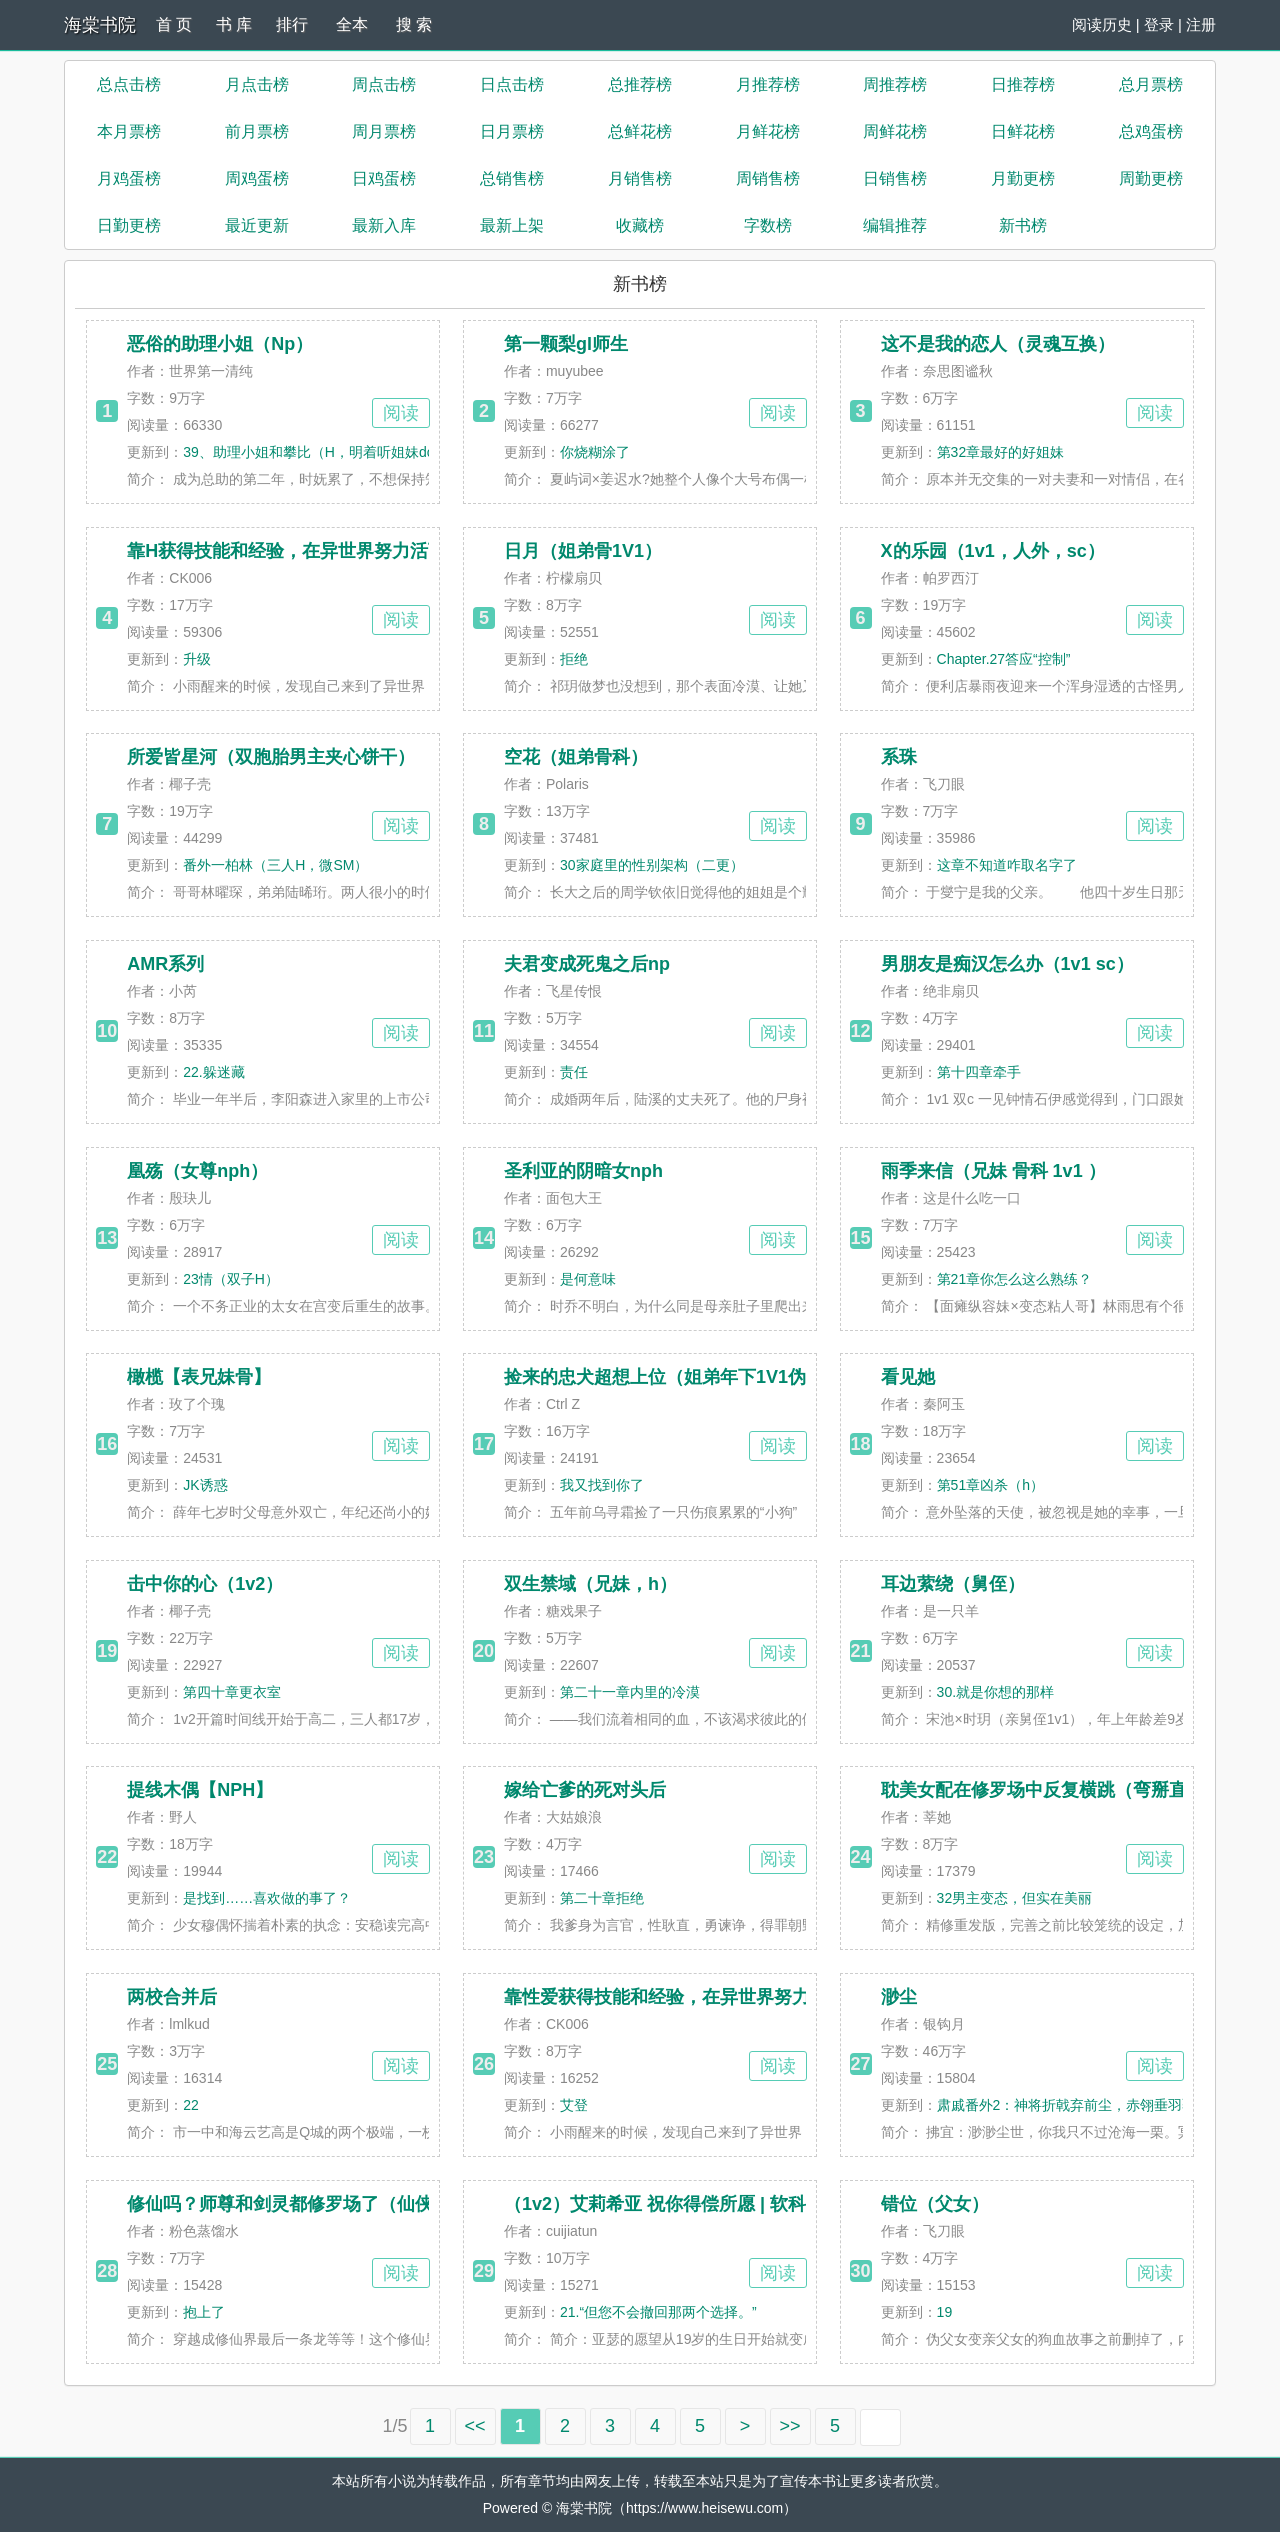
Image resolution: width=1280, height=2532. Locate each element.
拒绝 (574, 659)
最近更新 (257, 225)
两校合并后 (172, 1997)
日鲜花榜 (1023, 131)
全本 (352, 24)
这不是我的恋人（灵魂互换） (998, 344)
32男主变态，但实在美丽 (1015, 1898)
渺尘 (899, 1997)
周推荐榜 (895, 84)
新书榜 (1023, 225)
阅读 (401, 413)
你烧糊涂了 (595, 452)
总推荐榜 (640, 84)
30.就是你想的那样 (995, 1692)
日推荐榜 (1023, 84)
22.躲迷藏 (213, 1072)
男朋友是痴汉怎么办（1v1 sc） (1007, 964)
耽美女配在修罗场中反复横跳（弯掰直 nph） (1062, 1790)
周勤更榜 (1151, 178)
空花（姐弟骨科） (576, 757)
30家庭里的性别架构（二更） (652, 865)
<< (475, 2426)
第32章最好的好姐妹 (1001, 452)
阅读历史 (1102, 24)
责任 (574, 1072)
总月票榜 (1151, 84)
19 (945, 2312)
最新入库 (384, 225)
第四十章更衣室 (232, 1692)
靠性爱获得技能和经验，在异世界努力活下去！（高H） (726, 1997)
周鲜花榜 (895, 131)
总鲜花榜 (640, 131)
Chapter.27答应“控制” (1004, 659)
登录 (1159, 24)
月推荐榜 (768, 84)
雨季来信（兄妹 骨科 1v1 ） (993, 1171)
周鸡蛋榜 (257, 178)
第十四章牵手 (979, 1072)
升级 (197, 659)
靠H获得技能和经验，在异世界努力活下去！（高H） (338, 551)
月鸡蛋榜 (129, 178)
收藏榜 (640, 225)
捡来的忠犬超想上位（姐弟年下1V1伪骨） (673, 1377)
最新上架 (512, 225)
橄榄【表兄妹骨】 (199, 1377)
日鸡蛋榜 (384, 178)
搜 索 (414, 24)
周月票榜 (384, 131)
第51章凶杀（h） (990, 1485)
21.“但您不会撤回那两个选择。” (658, 2312)
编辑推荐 (895, 225)
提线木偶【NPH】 (200, 1790)
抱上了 (204, 2312)
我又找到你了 (602, 1485)
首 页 (174, 24)
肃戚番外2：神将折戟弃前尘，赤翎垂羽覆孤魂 (1081, 2105)
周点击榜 (384, 84)
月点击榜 (257, 84)
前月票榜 (257, 131)
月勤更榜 (1023, 178)
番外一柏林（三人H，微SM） (275, 865)
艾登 (574, 2105)
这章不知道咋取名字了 (1007, 865)
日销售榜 (895, 178)
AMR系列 (165, 964)
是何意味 (588, 1279)
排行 (292, 24)
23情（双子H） (231, 1279)
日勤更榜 (129, 225)
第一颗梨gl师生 (566, 344)
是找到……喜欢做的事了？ (267, 1898)
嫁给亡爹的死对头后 (585, 1790)
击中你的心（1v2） (205, 1584)
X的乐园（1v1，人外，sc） (993, 551)
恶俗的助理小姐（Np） (220, 344)
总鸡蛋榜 (1151, 131)
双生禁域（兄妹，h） (590, 1584)
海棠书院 (100, 25)
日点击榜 (512, 84)
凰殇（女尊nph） (197, 1171)
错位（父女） (935, 2204)
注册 (1201, 24)
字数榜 (768, 225)
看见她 (908, 1377)
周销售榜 (768, 178)
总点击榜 (129, 84)
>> (790, 2426)
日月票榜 (512, 131)
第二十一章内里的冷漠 (630, 1692)
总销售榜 (512, 178)
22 (191, 2105)
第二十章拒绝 (602, 1898)
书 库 (234, 24)
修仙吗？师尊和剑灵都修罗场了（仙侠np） (300, 2204)
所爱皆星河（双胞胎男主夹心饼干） (271, 757)
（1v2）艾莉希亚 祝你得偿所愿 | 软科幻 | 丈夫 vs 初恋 (722, 2204)
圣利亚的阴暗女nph (583, 1171)
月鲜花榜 (768, 131)
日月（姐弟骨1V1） (583, 551)
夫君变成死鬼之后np (587, 964)
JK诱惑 (205, 1485)
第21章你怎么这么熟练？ (1015, 1279)
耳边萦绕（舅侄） (953, 1584)
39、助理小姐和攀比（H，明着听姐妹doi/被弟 (326, 452)
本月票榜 (129, 131)
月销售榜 (640, 178)
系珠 (899, 757)
